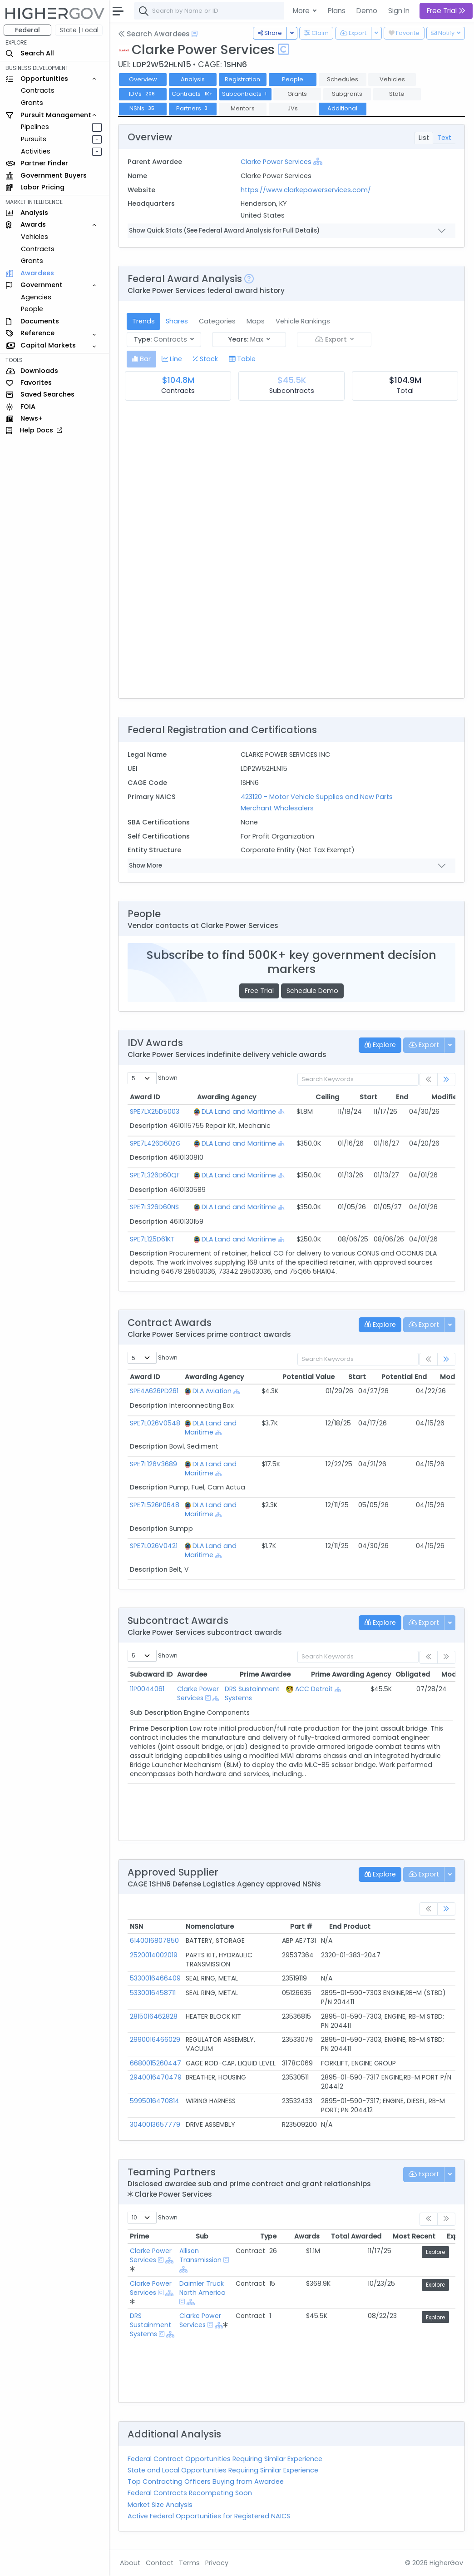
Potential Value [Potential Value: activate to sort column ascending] (290, 1376)
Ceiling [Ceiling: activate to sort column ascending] (311, 1097)
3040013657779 (155, 2124)
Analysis (193, 79)
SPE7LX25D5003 (154, 1111)
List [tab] (424, 137)
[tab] (141, 359)
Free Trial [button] (446, 10)
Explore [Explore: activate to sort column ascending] (434, 2236)
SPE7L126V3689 (153, 1464)
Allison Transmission (203, 2255)
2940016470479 (156, 2077)
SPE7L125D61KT (152, 1239)
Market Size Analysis (160, 2504)
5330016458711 (153, 1992)
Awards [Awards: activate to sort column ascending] (282, 2236)
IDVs (143, 94)
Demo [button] (366, 10)
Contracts (37, 90)
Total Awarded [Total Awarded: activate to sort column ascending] (331, 2236)
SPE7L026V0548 (155, 1423)
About (130, 2562)
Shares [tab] (177, 321)
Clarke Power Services (276, 161)
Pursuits (33, 139)
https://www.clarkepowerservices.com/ (306, 189)
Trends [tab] (143, 321)
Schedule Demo (312, 990)
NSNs (142, 108)
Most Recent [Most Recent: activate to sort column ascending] (389, 2236)
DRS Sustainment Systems (150, 2324)
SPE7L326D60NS (154, 1206)
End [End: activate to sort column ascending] (381, 1097)
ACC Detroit (314, 1688)
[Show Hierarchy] (317, 161)
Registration (242, 79)
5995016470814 (154, 2100)
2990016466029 (155, 2039)
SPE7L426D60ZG (155, 1143)
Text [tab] (444, 137)
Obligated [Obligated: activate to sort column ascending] (387, 1674)
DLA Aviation (211, 1390)
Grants (32, 102)
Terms (189, 2562)
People (32, 308)
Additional (342, 108)
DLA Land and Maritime (237, 1111)
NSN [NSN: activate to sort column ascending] (136, 1926)
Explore (435, 2252)
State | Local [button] (79, 30)
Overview (143, 79)
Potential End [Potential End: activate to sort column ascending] (382, 1376)
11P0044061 (147, 1688)
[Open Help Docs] (195, 34)
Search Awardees (154, 34)
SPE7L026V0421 (154, 1545)
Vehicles (34, 236)
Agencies (36, 297)
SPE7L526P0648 (154, 1504)
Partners (193, 108)
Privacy (216, 2562)
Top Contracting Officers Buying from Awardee (206, 2481)
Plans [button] (337, 10)
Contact (159, 2562)
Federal (27, 30)
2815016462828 (154, 2016)
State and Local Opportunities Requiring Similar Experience (223, 2470)
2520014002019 (154, 1955)
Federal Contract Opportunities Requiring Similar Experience (225, 2458)
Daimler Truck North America (205, 2288)
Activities (35, 151)
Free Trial (259, 990)
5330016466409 (155, 1978)
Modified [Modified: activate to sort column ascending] (425, 1097)
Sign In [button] (399, 10)
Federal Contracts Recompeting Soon (190, 2492)
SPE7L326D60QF (155, 1175)
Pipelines (35, 126)
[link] (446, 1079)
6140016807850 (154, 1940)
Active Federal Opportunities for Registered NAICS (209, 2516)
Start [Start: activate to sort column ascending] (349, 1097)
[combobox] (270, 11)
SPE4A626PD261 (154, 1390)
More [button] (302, 10)
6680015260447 (155, 2063)
